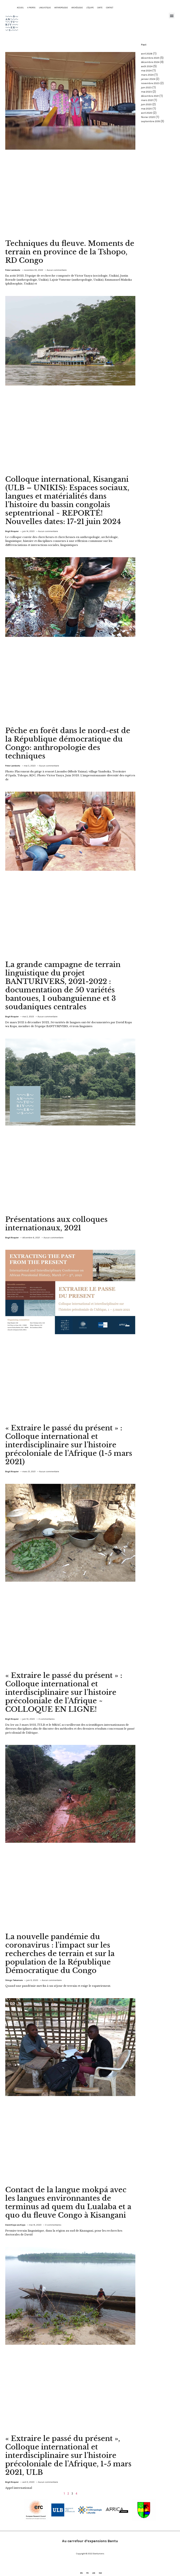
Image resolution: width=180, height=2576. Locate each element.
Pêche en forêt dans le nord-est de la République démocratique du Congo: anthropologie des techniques (67, 743)
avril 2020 (146, 112)
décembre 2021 (150, 95)
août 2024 (147, 66)
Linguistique (45, 8)
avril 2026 (146, 53)
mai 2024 (146, 70)
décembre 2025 (150, 57)
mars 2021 (147, 100)
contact (109, 8)
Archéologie (77, 8)
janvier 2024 (148, 79)
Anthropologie (61, 8)
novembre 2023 (150, 83)
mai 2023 (146, 91)
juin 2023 (146, 87)
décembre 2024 (150, 62)
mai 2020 (146, 108)
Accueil (20, 8)
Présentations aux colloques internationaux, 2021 (56, 1223)
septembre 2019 (150, 121)
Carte (99, 8)
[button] (172, 16)
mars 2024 (147, 74)
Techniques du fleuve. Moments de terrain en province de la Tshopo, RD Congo (69, 252)
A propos (31, 8)
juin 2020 (146, 104)
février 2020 (148, 117)
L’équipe (90, 8)
